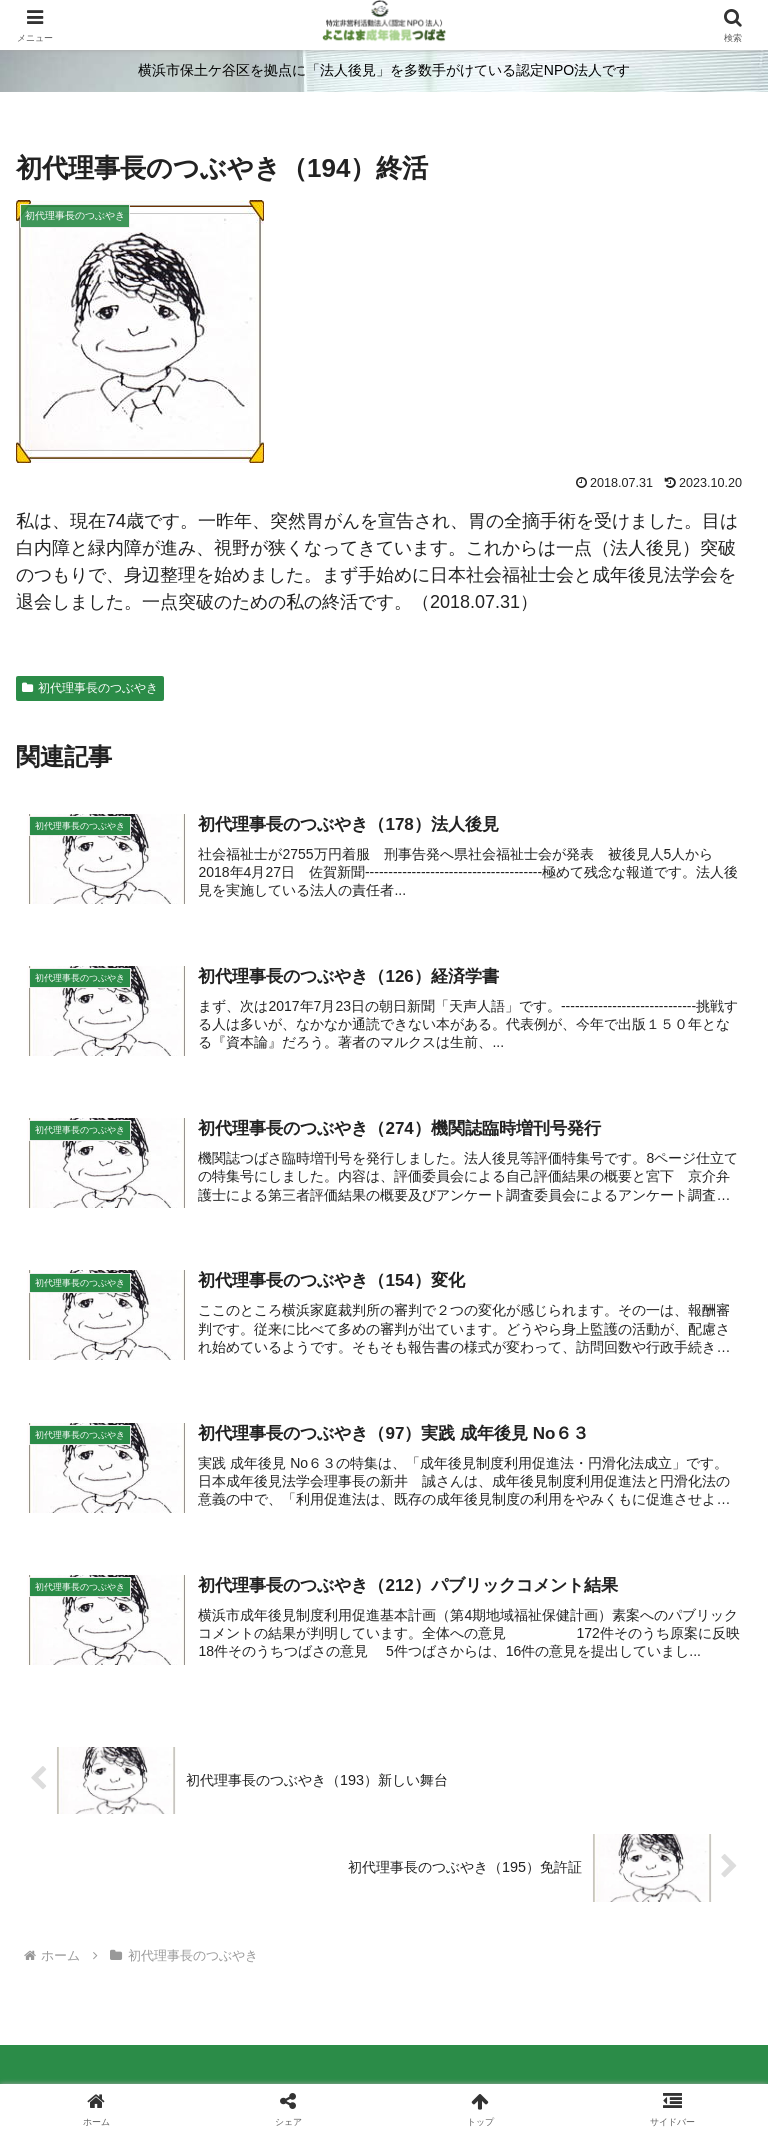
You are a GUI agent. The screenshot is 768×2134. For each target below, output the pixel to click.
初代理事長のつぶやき (90, 688)
